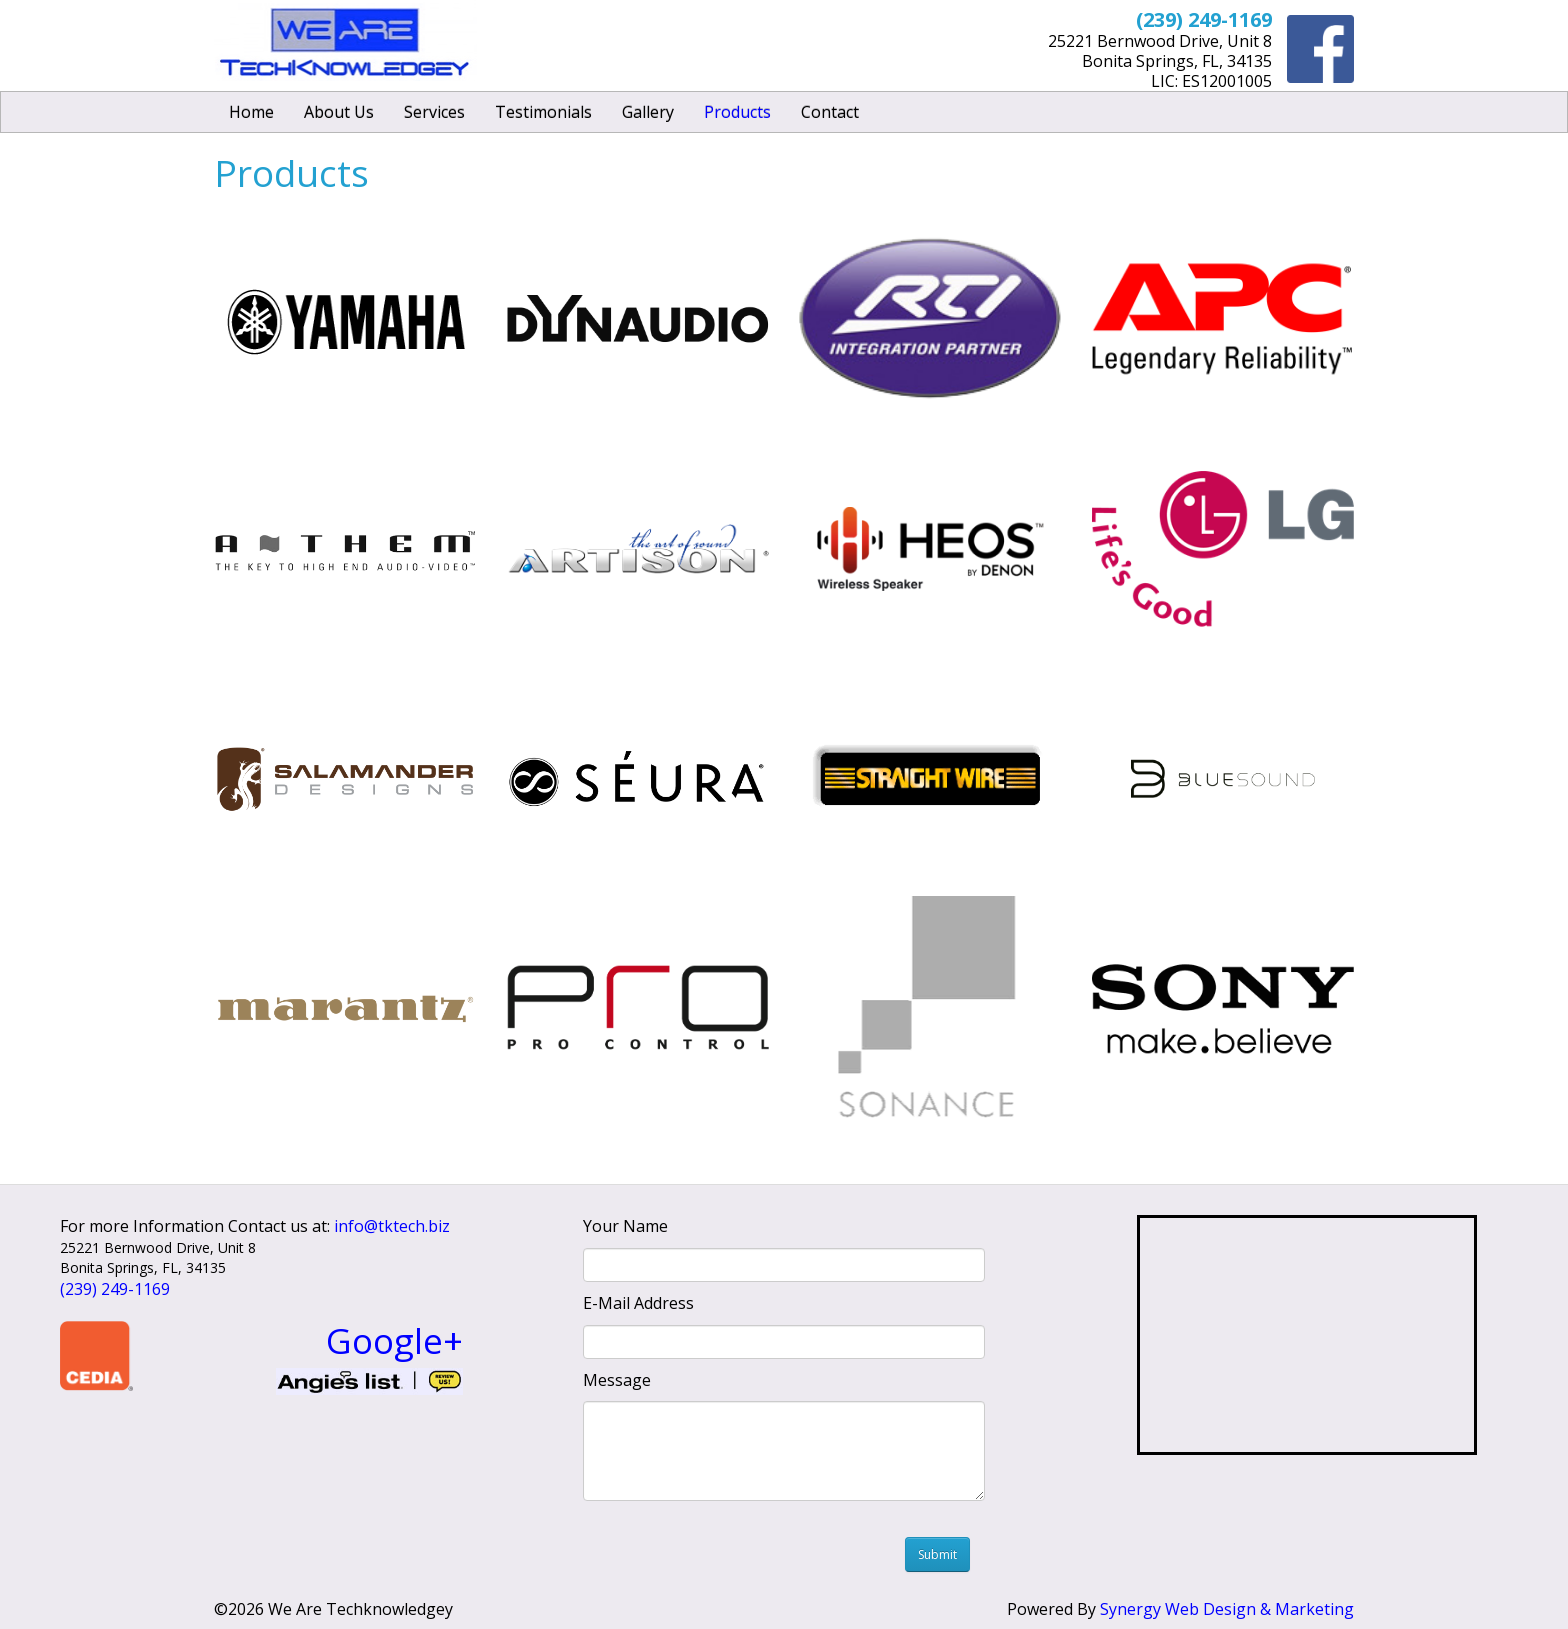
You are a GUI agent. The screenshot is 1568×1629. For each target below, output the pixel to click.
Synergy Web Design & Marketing (1227, 1609)
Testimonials (543, 112)
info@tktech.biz (392, 1226)
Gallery (648, 112)
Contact (830, 112)
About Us (339, 112)
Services (434, 112)
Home (251, 112)
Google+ (394, 1340)
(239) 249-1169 (115, 1289)
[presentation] (750, 1550)
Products (737, 112)
